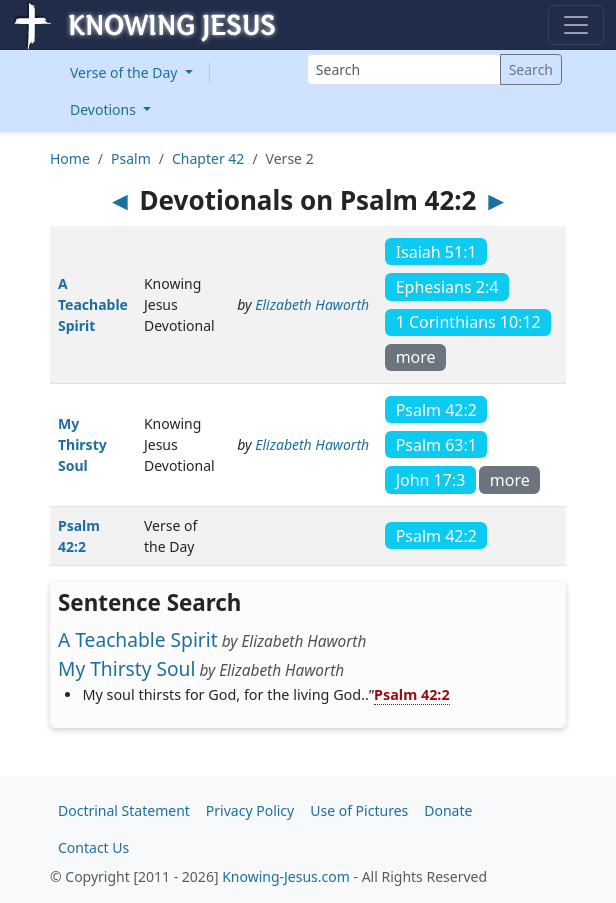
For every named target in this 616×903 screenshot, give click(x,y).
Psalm (131, 158)
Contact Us (93, 847)
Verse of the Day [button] (125, 72)
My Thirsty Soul (82, 444)
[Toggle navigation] (576, 25)
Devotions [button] (105, 109)
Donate (448, 810)
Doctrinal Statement (124, 810)
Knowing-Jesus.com (286, 876)
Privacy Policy (250, 810)
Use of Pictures (359, 810)
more (416, 357)
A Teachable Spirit (93, 304)
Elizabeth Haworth (312, 304)
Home (70, 158)
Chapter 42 (208, 158)
